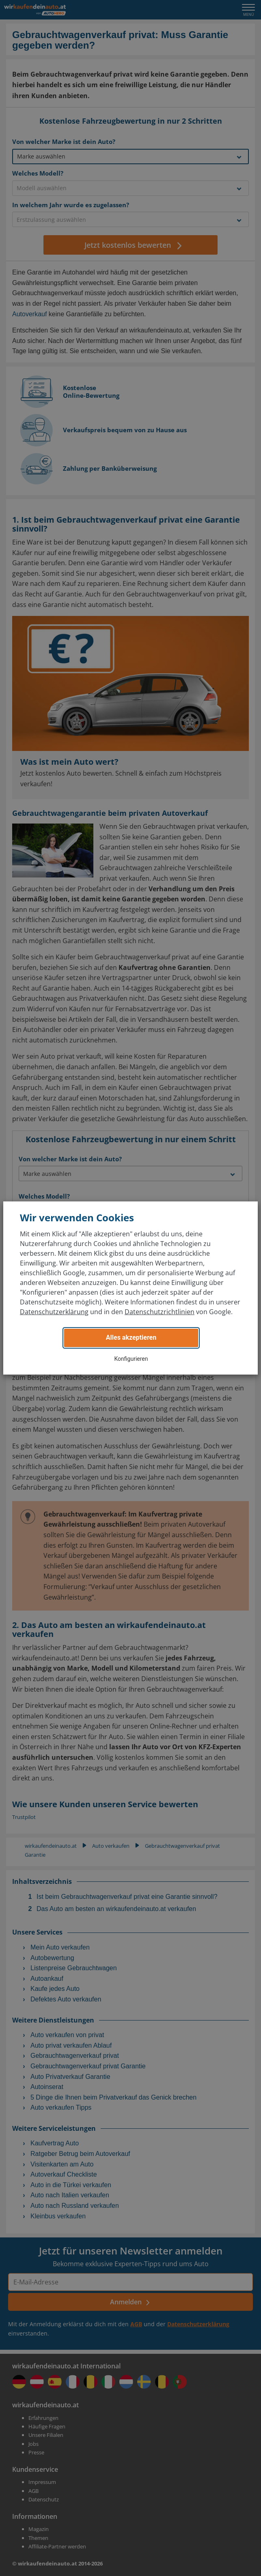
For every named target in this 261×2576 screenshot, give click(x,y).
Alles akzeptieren (131, 1337)
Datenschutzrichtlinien (159, 1311)
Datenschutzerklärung (54, 1311)
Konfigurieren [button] (131, 1359)
